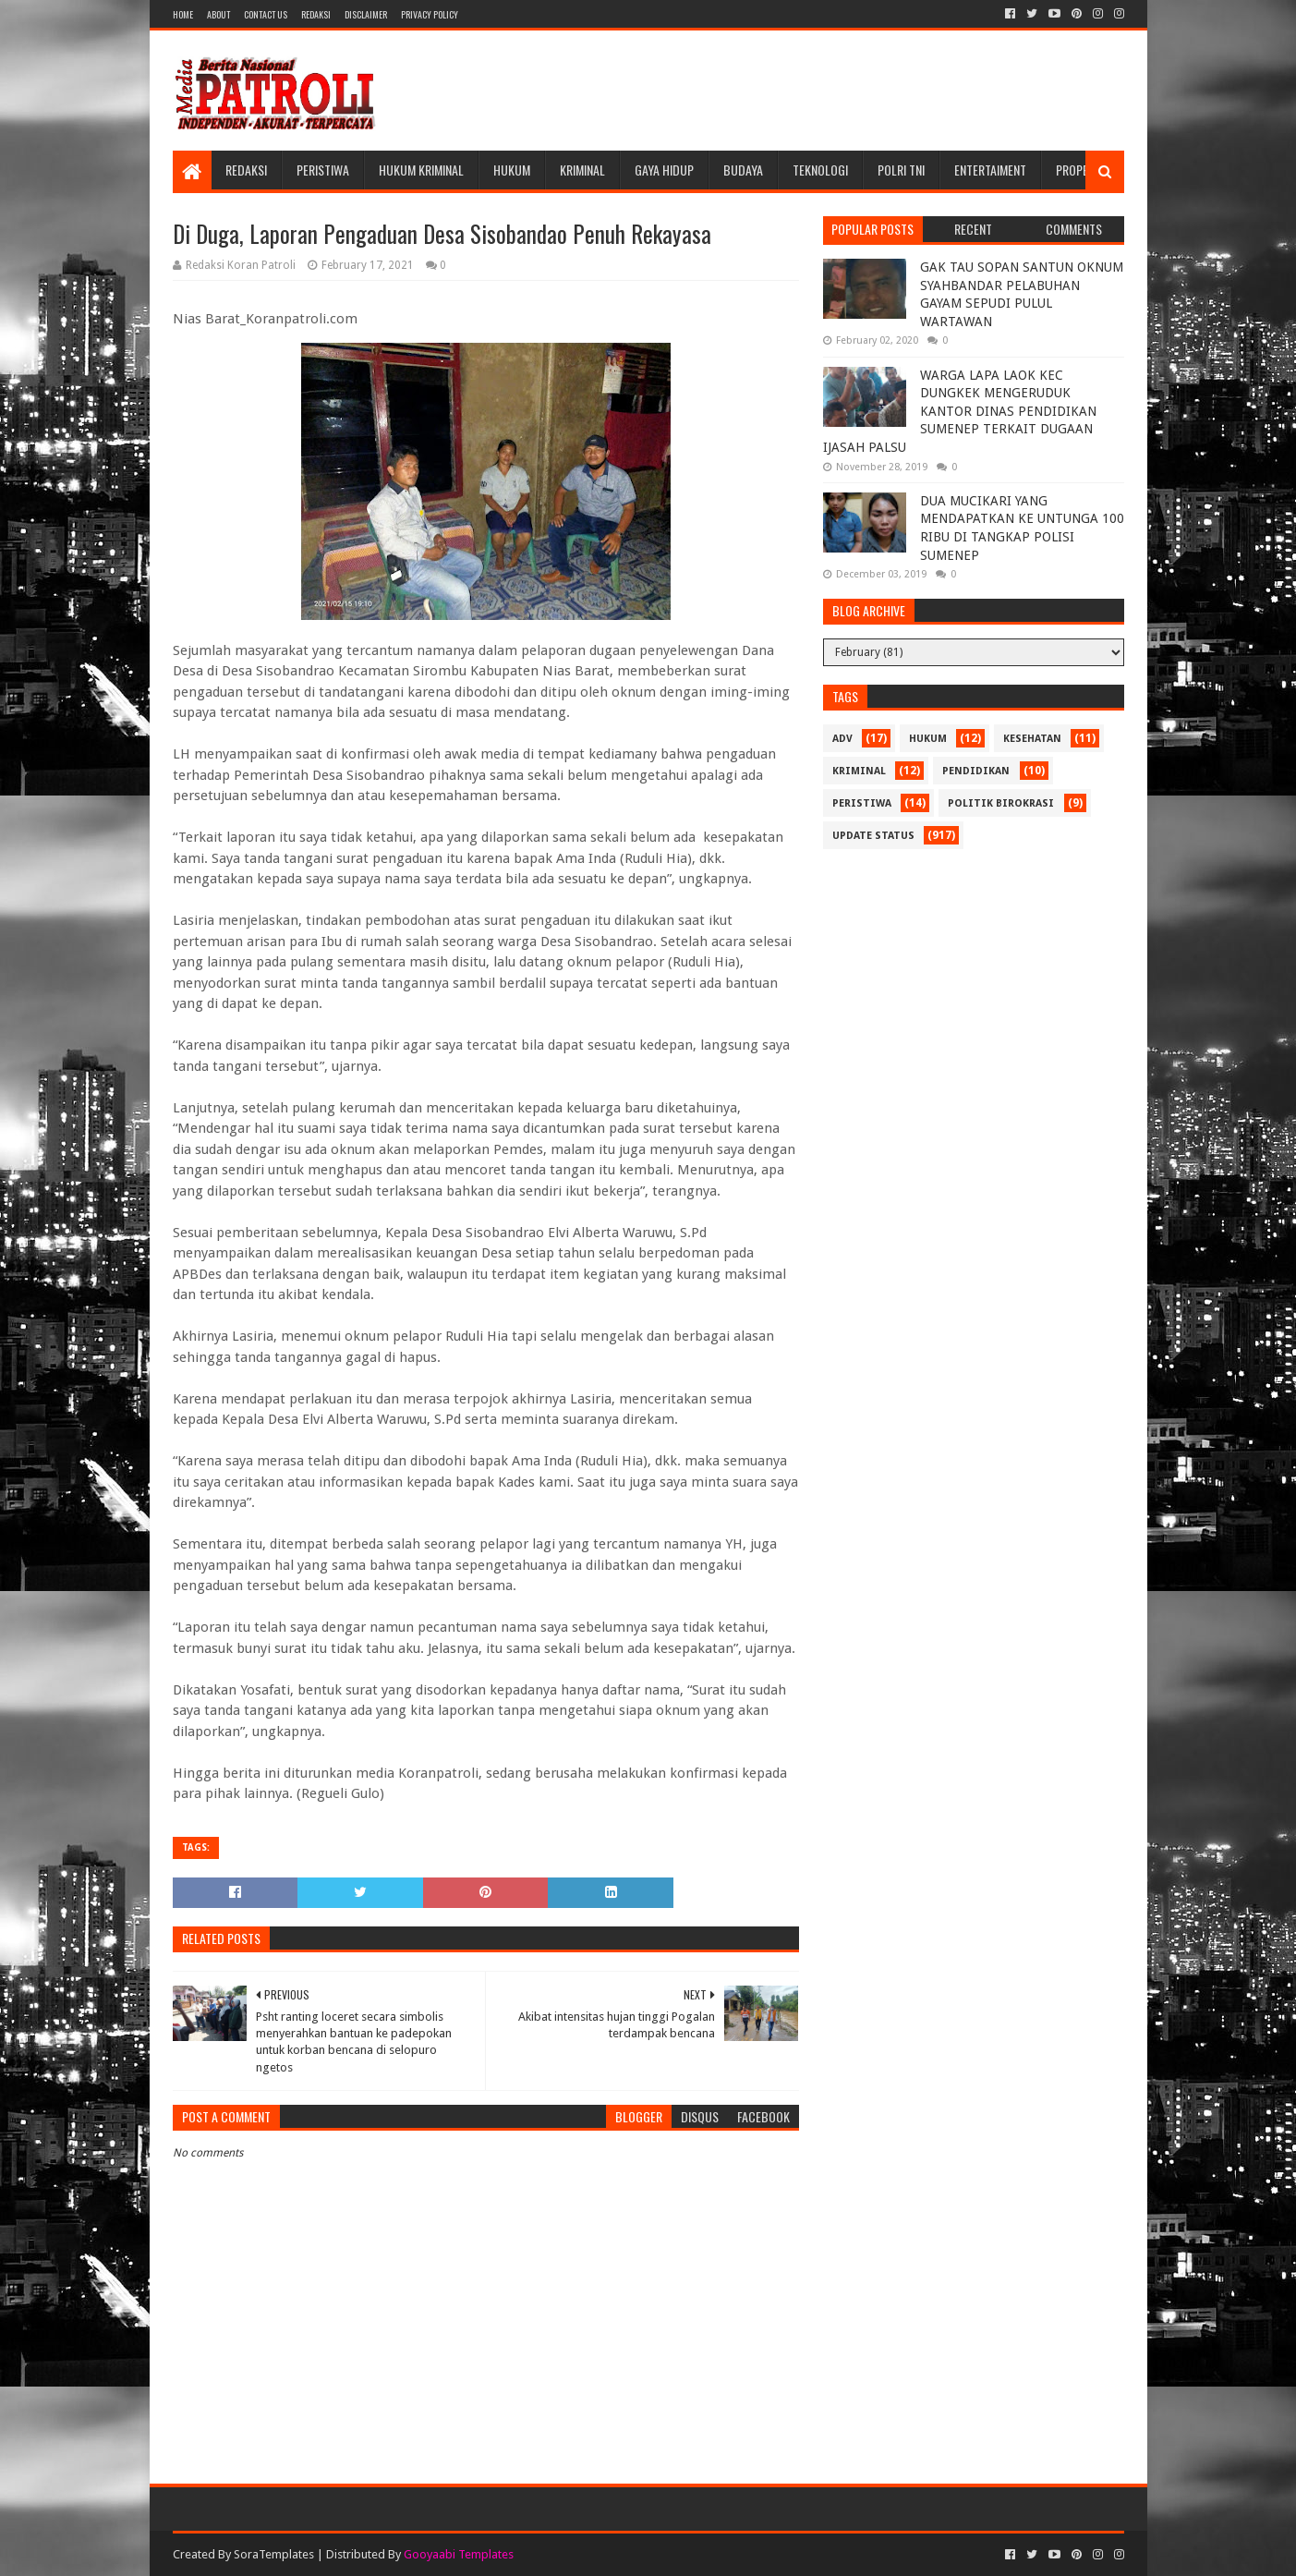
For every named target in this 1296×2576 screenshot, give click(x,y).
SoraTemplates (274, 2554)
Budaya (743, 169)
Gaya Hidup (664, 169)
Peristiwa (323, 169)
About (218, 14)
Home (183, 14)
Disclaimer (366, 14)
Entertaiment (990, 169)
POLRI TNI (901, 169)
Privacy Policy (429, 14)
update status (873, 836)
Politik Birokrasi (1001, 803)
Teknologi (820, 169)
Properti (1080, 169)
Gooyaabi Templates (459, 2554)
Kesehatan (1032, 739)
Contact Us (265, 14)
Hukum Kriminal (421, 169)
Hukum (511, 169)
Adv (842, 739)
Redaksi (316, 14)
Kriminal (582, 169)
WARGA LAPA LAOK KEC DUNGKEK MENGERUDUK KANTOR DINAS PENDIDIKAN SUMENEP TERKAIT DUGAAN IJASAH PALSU (959, 411)
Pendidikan (976, 771)
